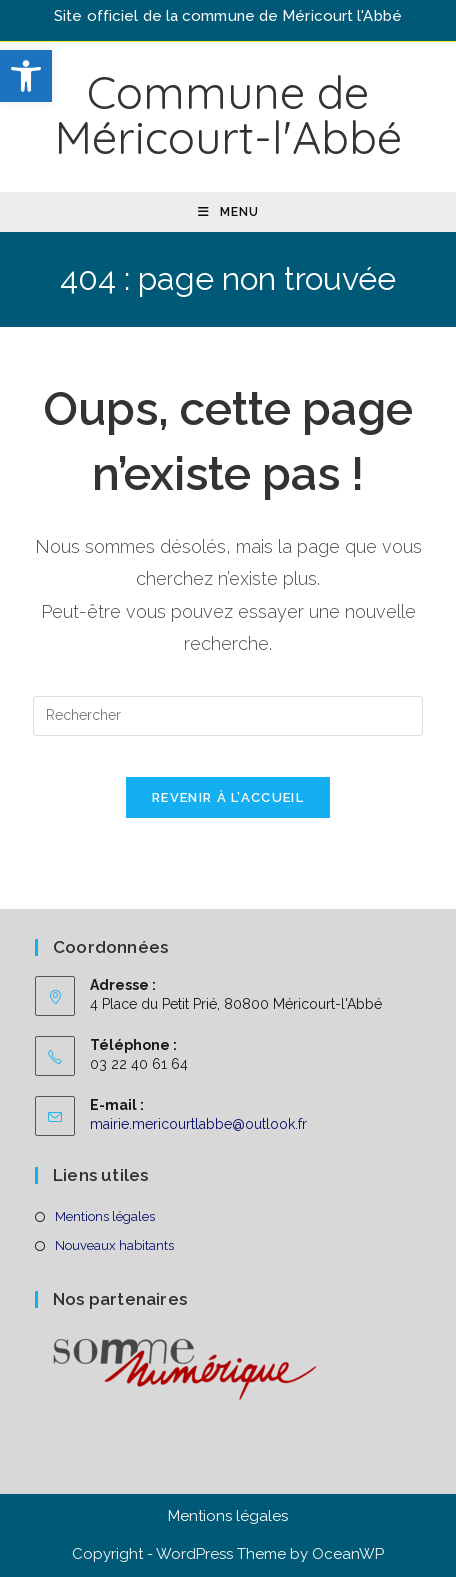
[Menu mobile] (228, 212)
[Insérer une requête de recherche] (228, 716)
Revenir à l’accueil (228, 797)
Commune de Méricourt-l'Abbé (228, 114)
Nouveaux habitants (114, 1245)
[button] (26, 76)
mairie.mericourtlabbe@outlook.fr (198, 1124)
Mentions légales (105, 1216)
